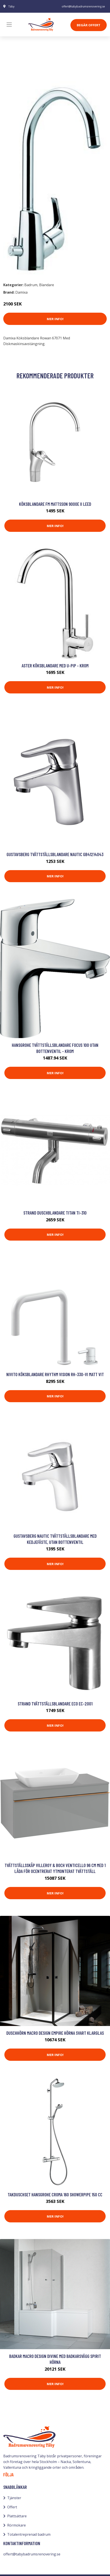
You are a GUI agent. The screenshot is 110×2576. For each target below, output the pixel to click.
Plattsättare (17, 2516)
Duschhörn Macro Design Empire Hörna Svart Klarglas (55, 2033)
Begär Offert (88, 25)
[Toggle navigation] (9, 24)
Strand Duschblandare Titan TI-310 (55, 1212)
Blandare (33, 67)
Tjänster (14, 2497)
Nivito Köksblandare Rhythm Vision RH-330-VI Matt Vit (55, 1374)
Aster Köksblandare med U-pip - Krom (55, 665)
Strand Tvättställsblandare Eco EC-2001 (55, 1703)
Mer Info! (55, 319)
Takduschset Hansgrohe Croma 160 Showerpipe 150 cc (55, 2194)
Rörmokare (16, 2525)
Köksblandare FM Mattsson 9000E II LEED (55, 504)
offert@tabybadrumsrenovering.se (83, 6)
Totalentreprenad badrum (29, 2534)
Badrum (14, 67)
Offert (12, 2507)
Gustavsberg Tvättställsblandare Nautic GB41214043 (55, 854)
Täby (11, 6)
